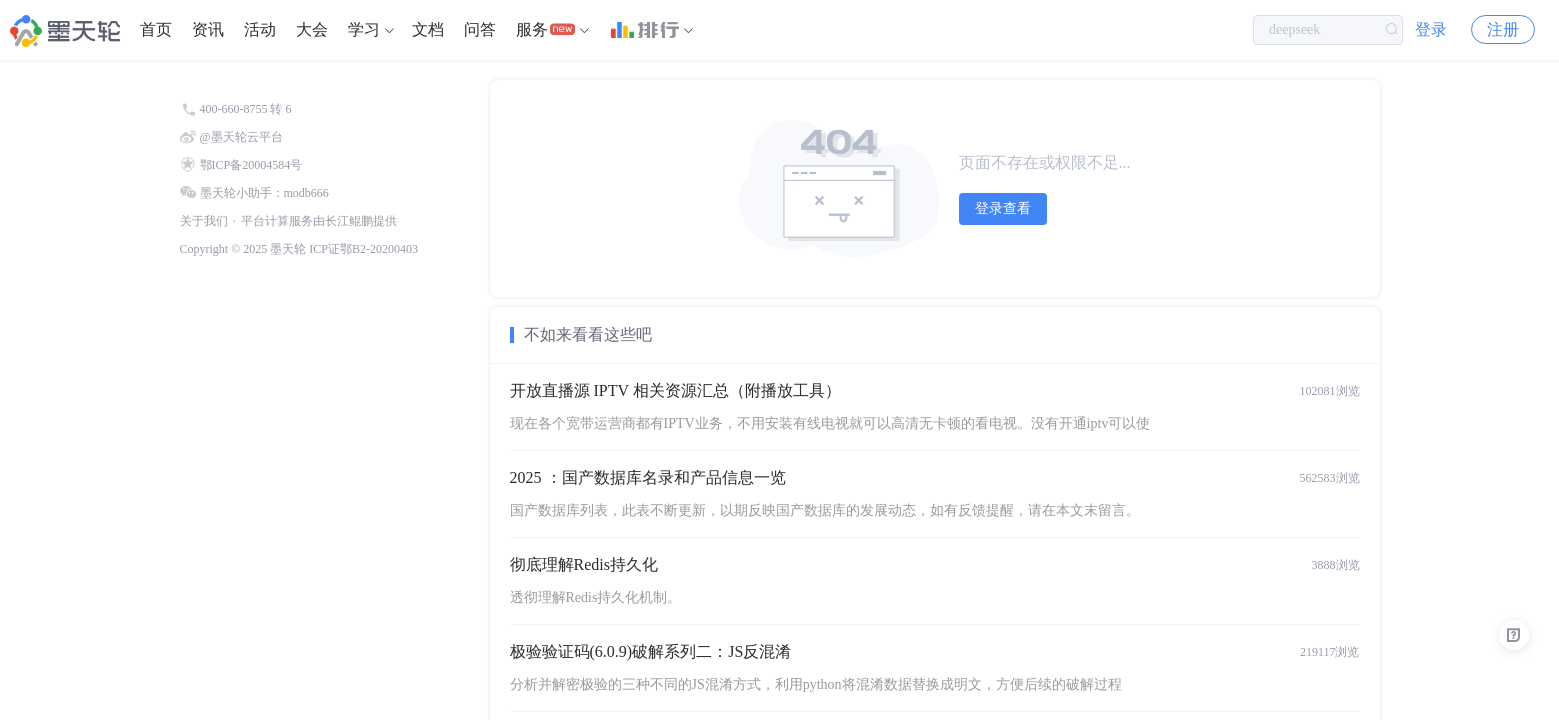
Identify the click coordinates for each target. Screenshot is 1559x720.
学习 (364, 29)
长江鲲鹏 (349, 221)
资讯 (208, 29)
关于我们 (204, 221)
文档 (428, 29)
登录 (1431, 29)
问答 (480, 29)
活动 (260, 29)
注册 (1503, 29)
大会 (312, 29)
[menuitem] (156, 30)
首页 (156, 29)
